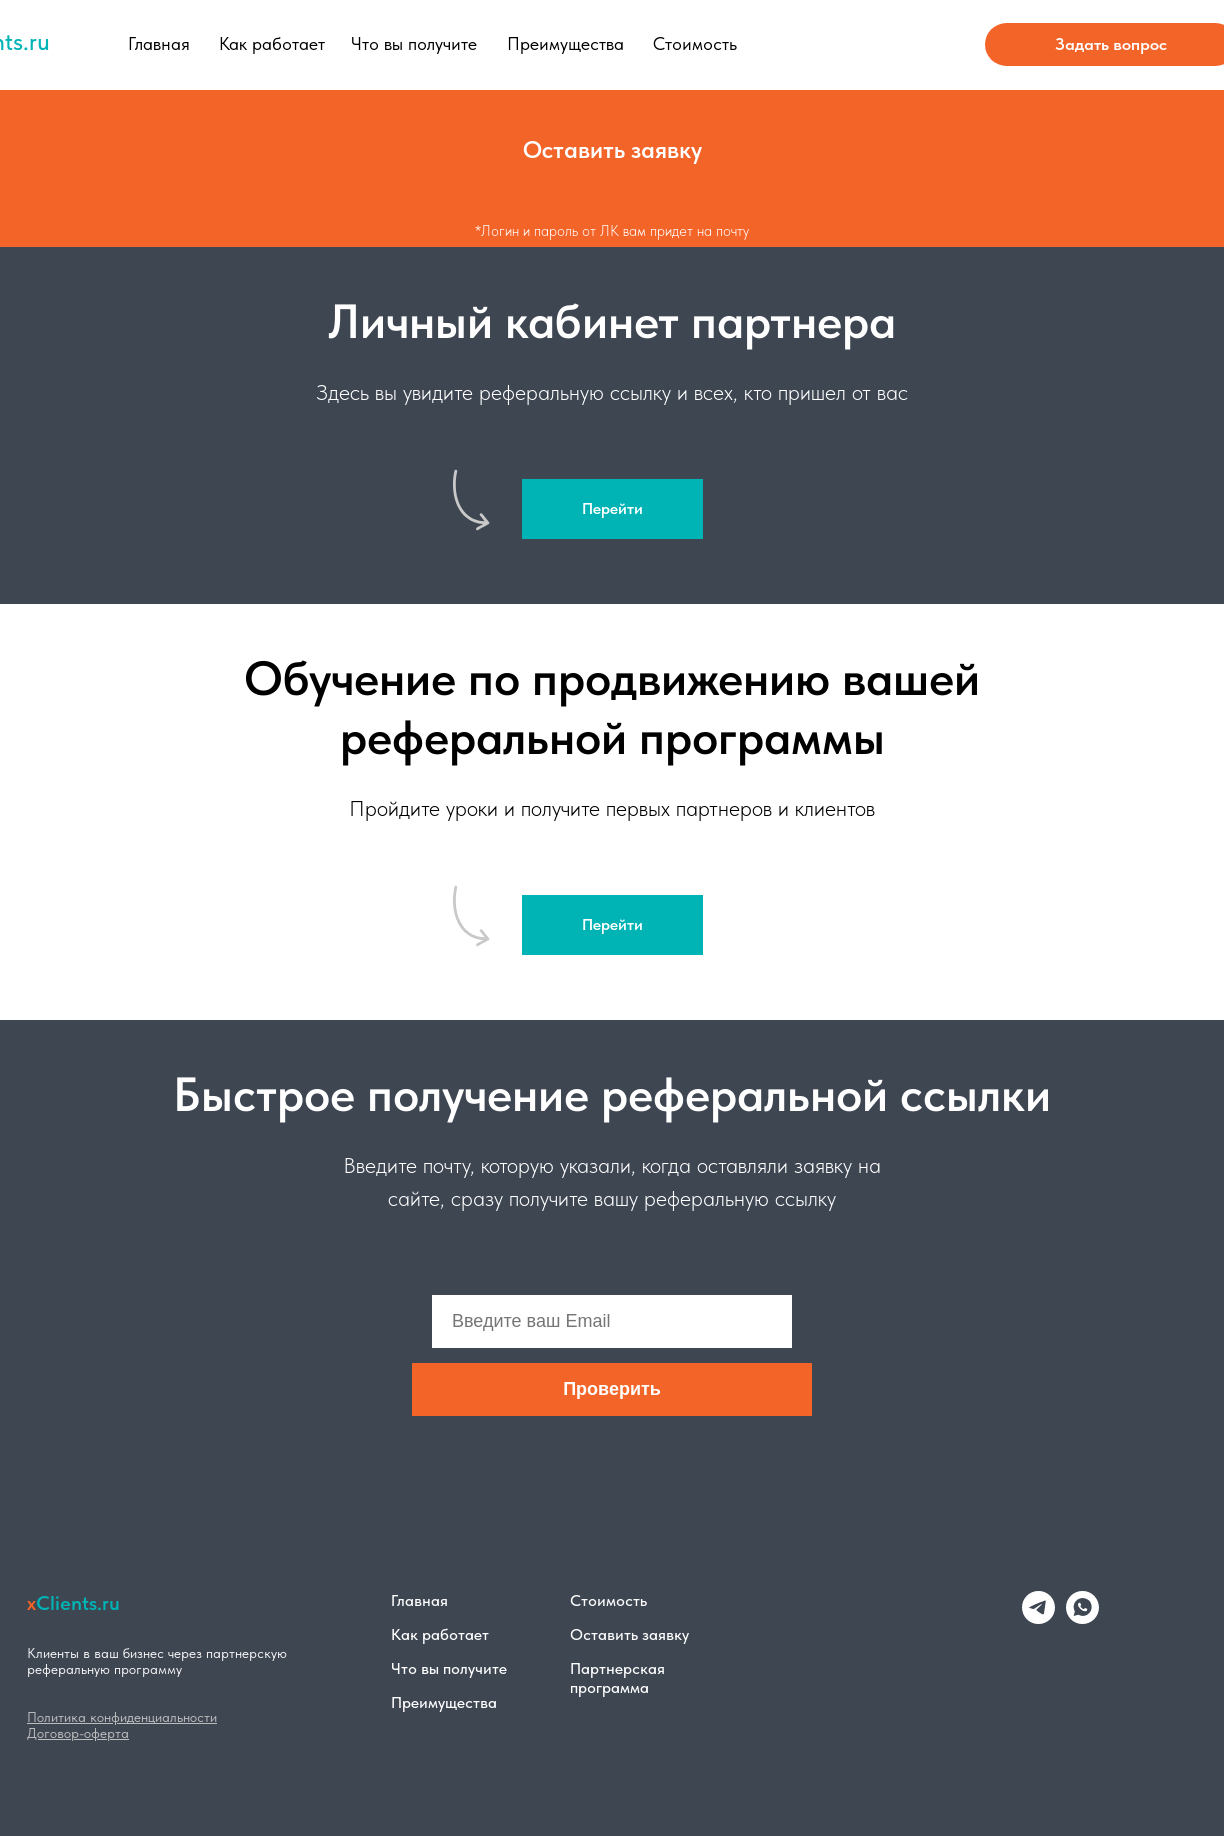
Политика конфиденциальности (122, 1717)
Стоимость (695, 43)
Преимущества (565, 43)
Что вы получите (414, 43)
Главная (159, 43)
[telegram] (1038, 1618)
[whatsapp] (1082, 1618)
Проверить (612, 1389)
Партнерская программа (617, 1678)
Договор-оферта (78, 1733)
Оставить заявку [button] (629, 1634)
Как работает (272, 43)
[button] (612, 150)
